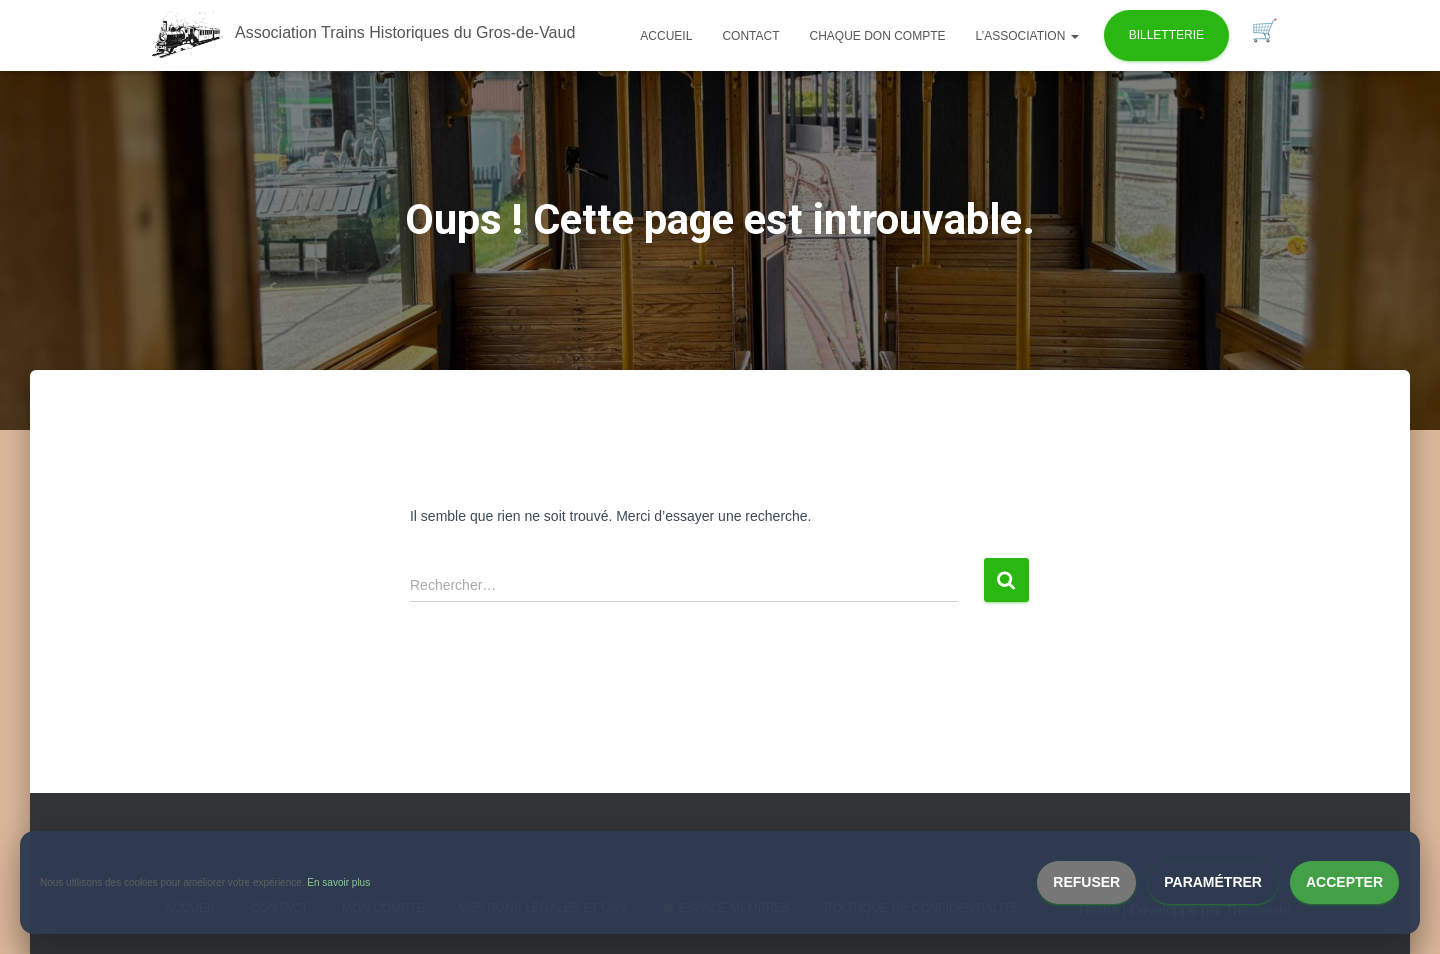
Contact (750, 36)
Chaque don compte (877, 36)
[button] (1074, 36)
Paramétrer (1213, 882)
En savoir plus (338, 882)
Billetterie (1166, 35)
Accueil (666, 36)
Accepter (1344, 882)
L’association (1027, 36)
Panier (1264, 31)
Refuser (1086, 882)
